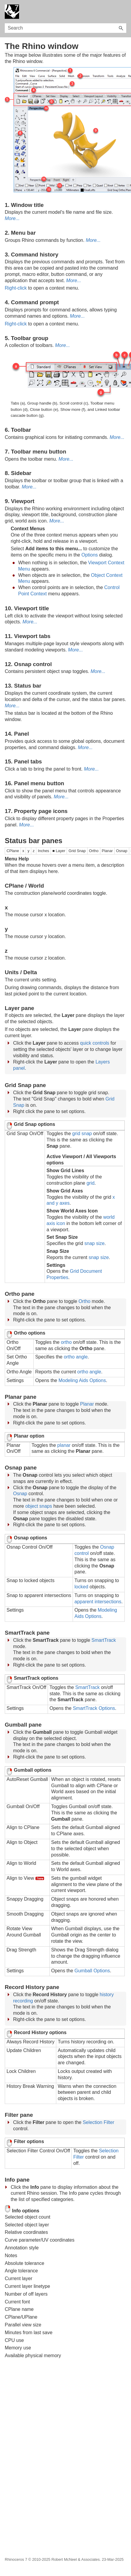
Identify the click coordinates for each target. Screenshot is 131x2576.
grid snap (82, 1133)
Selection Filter (98, 2122)
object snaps (38, 1506)
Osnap (20, 1493)
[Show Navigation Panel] (123, 11)
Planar (87, 1404)
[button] (121, 28)
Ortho (85, 1301)
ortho (66, 1342)
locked (81, 1586)
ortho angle (76, 1356)
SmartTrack (103, 1640)
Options (89, 554)
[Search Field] (65, 28)
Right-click (16, 288)
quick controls (94, 1043)
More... (12, 218)
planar (63, 1445)
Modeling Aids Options (82, 1380)
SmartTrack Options (94, 1708)
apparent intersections (97, 1601)
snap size (95, 1243)
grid (91, 1183)
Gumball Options (92, 1970)
